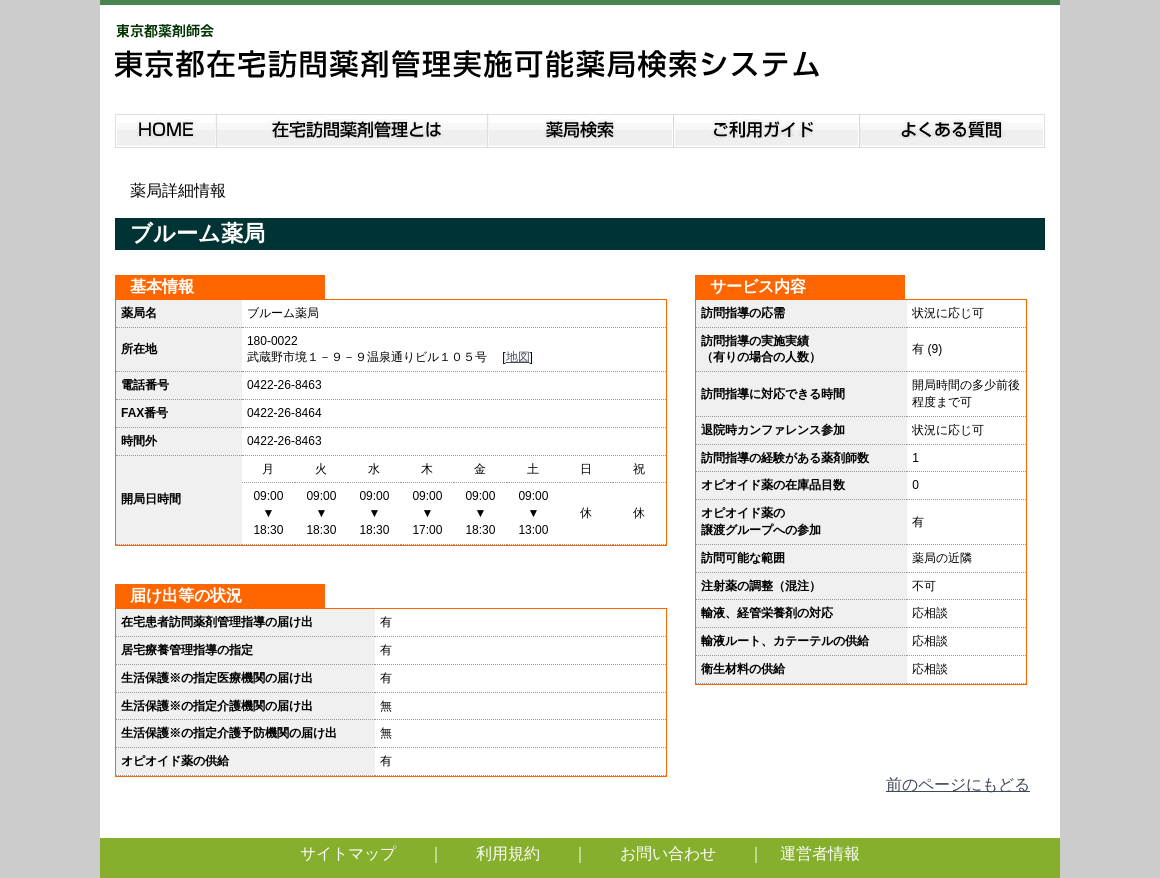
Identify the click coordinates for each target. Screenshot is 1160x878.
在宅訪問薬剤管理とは (352, 127)
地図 (518, 357)
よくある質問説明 (953, 127)
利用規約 (508, 853)
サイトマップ (348, 853)
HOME (165, 127)
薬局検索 (581, 127)
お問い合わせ (668, 853)
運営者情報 (820, 853)
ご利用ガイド (767, 127)
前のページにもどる (958, 784)
